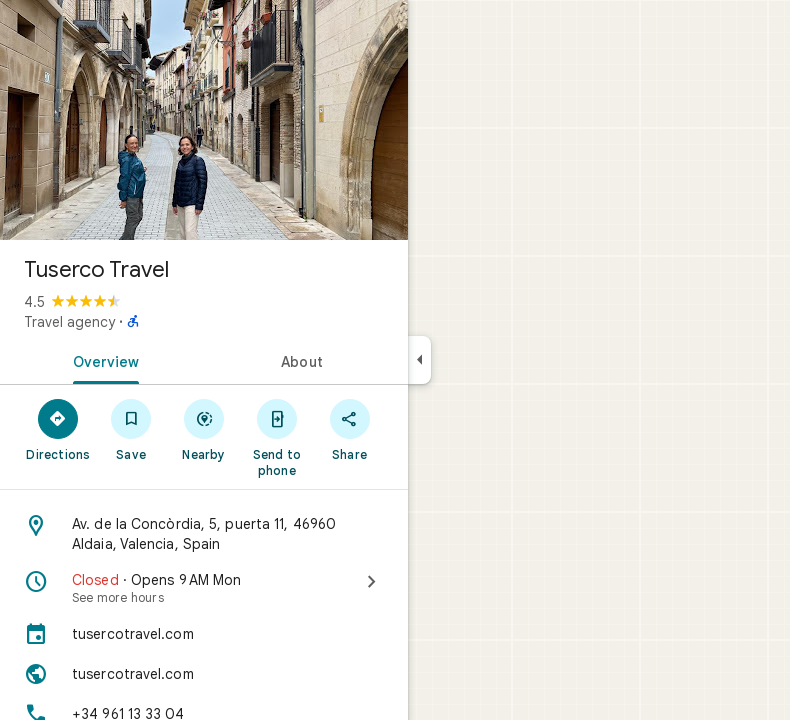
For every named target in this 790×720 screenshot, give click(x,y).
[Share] (349, 429)
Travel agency (69, 322)
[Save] (131, 429)
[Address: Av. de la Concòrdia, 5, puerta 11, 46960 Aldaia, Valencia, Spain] (204, 534)
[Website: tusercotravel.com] (204, 674)
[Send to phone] (276, 437)
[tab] (102, 360)
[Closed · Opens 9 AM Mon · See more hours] (204, 588)
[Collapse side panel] (419, 360)
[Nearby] (204, 429)
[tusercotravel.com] (204, 634)
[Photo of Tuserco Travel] (204, 120)
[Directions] (58, 429)
